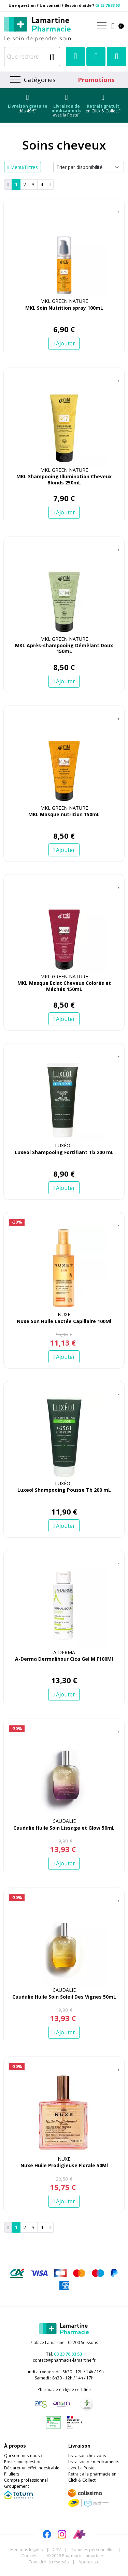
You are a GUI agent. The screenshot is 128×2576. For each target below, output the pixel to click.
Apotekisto (89, 2562)
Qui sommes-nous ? (23, 2455)
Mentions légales (26, 2549)
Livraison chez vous (87, 2455)
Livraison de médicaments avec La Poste (93, 2465)
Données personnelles (92, 2549)
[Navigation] (32, 80)
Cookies (29, 2556)
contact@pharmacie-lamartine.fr (64, 2360)
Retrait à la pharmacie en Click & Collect (92, 2477)
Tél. (64, 2354)
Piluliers (11, 2474)
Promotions (96, 80)
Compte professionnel (26, 2480)
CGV (57, 2549)
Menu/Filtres (22, 167)
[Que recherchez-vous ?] (25, 56)
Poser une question (23, 2462)
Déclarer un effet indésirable (31, 2468)
